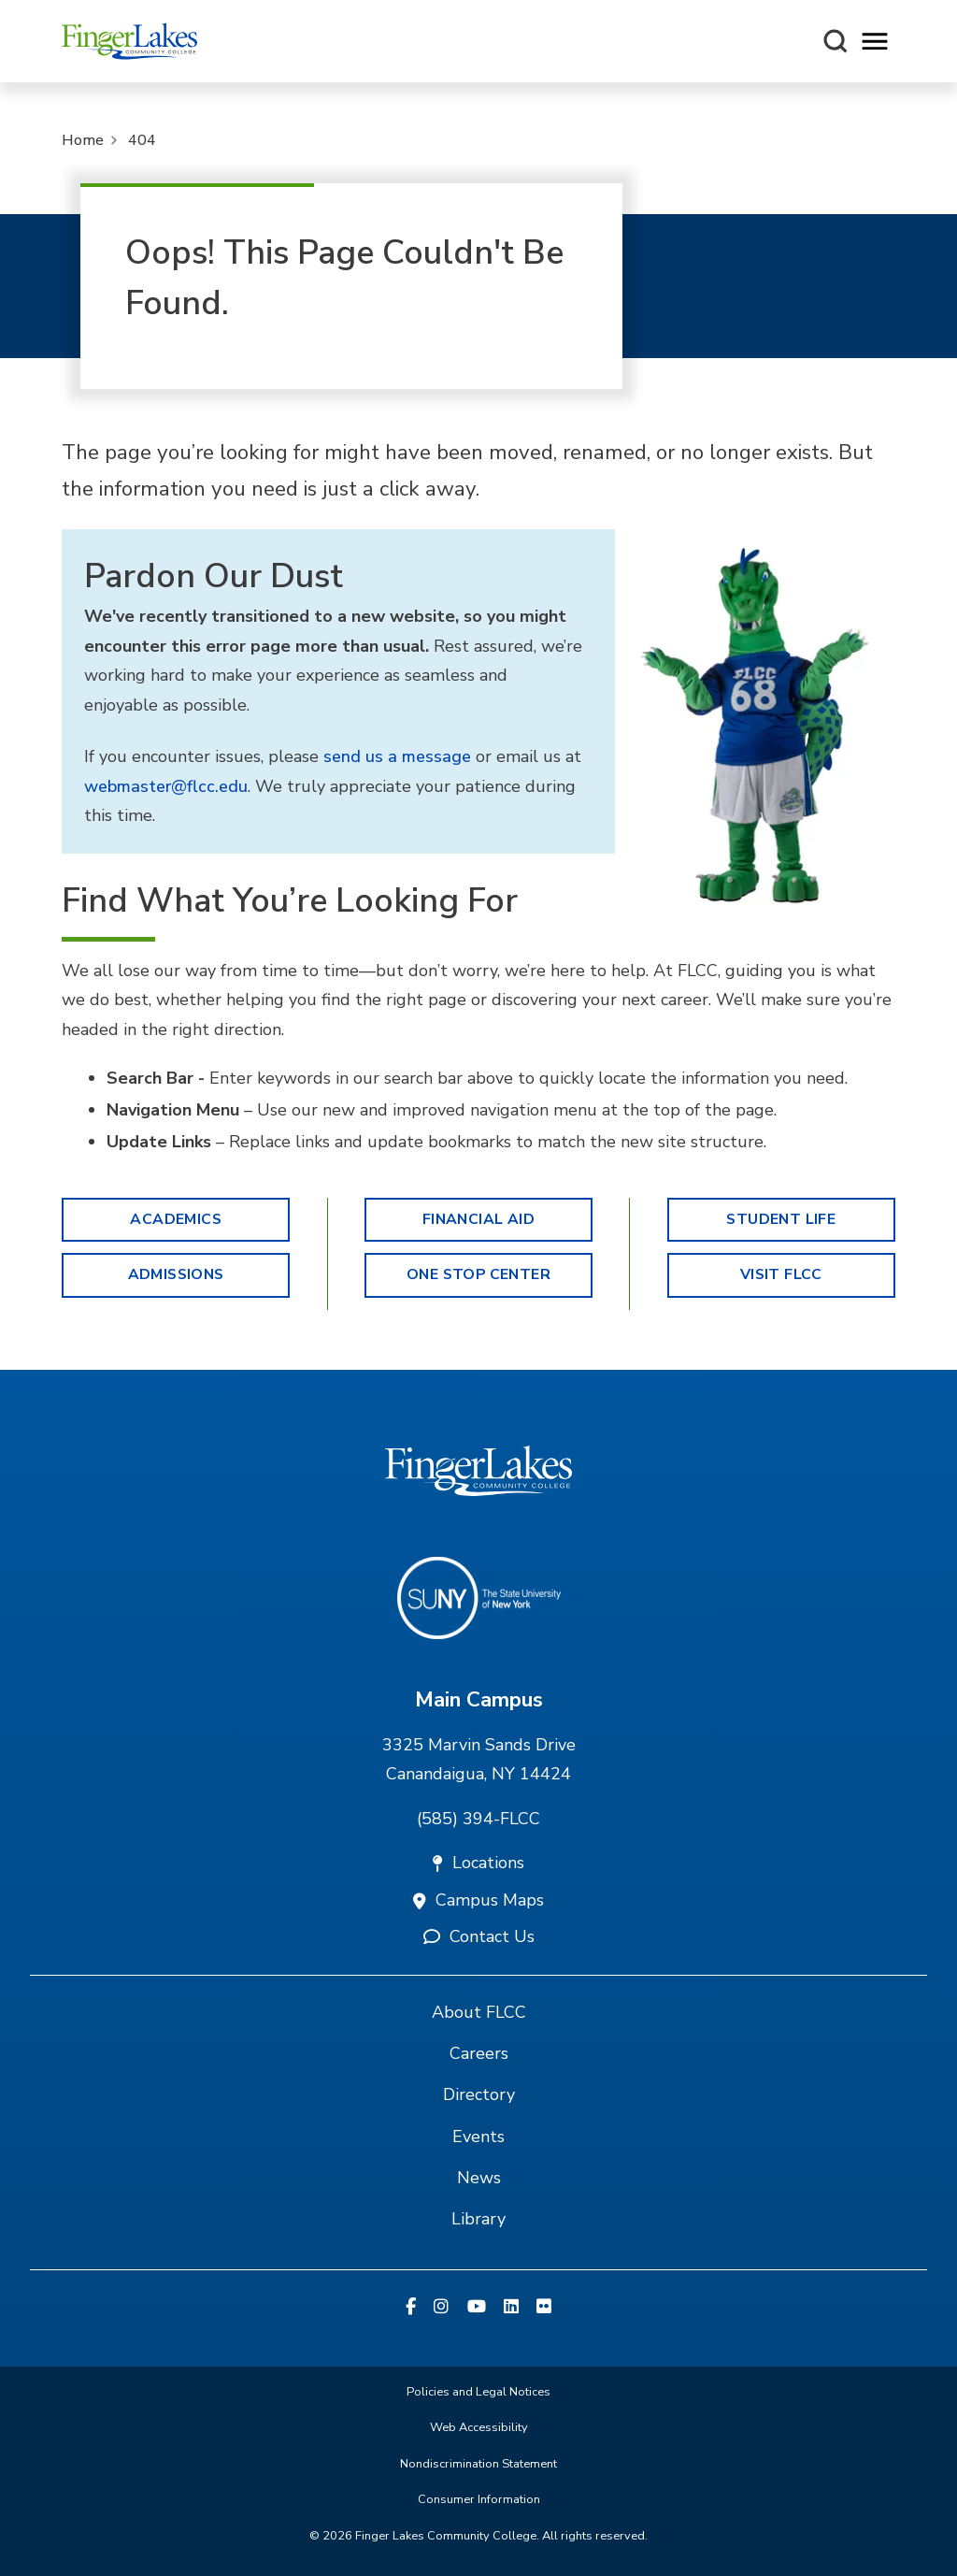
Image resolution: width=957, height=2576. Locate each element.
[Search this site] (835, 41)
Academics (175, 1219)
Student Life (781, 1219)
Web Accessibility (479, 2427)
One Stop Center (478, 1274)
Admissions (176, 1274)
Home (83, 140)
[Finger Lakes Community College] (129, 41)
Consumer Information (479, 2499)
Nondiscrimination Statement (478, 2463)
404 (142, 140)
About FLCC (479, 2012)
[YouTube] (476, 2308)
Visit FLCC (781, 1274)
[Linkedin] (511, 2308)
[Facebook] (411, 2308)
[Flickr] (543, 2308)
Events (478, 2136)
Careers (479, 2053)
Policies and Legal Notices (478, 2391)
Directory (479, 2094)
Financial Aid (478, 1219)
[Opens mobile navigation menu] (874, 41)
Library (478, 2219)
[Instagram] (441, 2308)
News (479, 2177)
